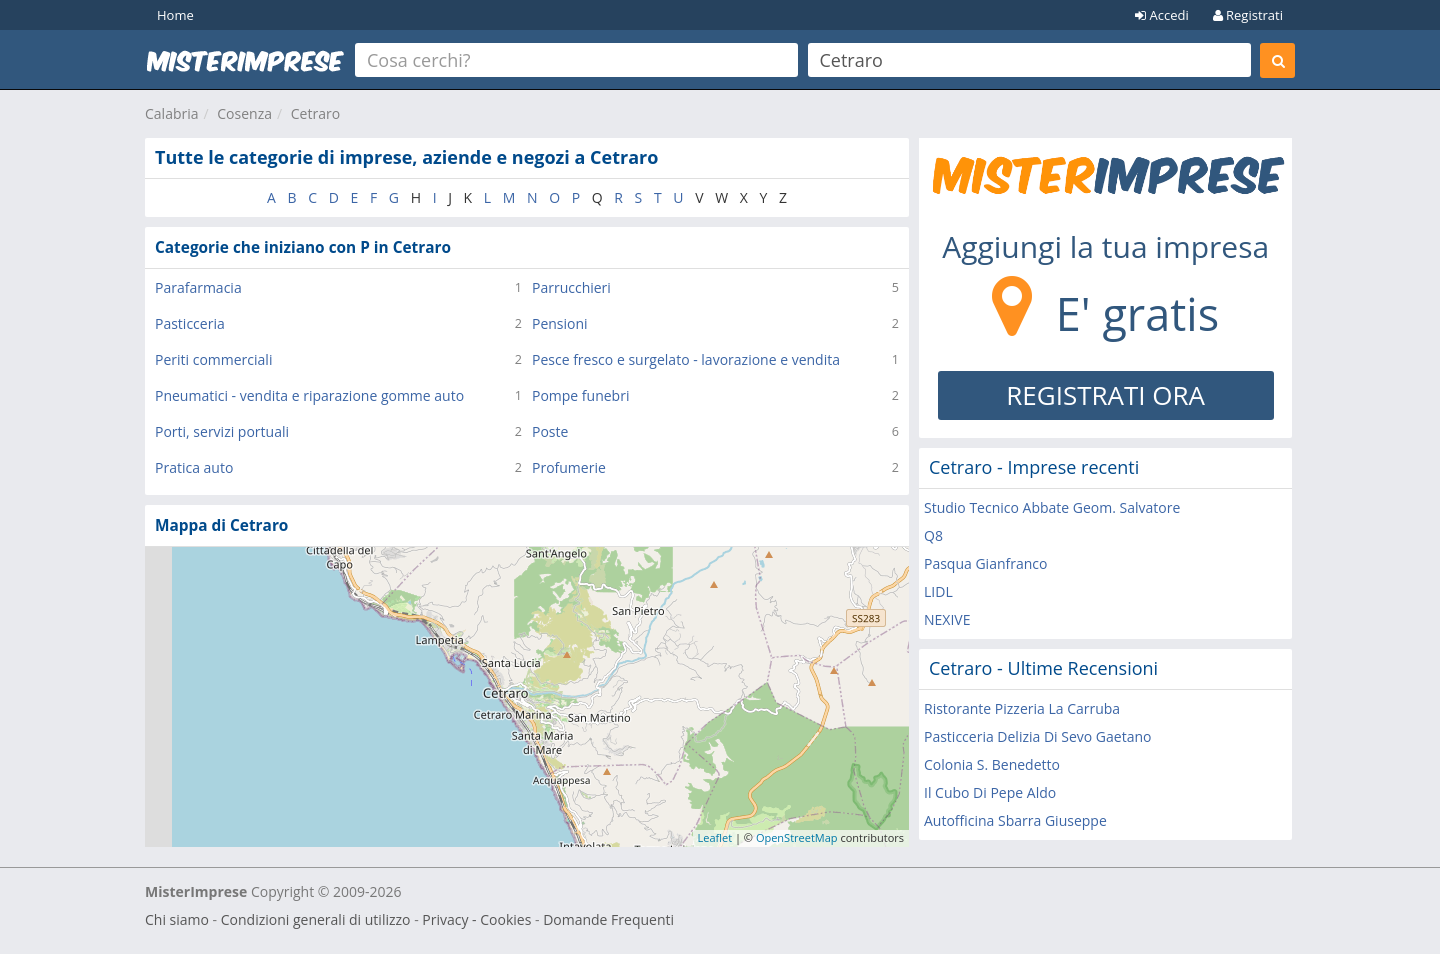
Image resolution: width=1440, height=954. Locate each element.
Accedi (1162, 15)
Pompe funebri (580, 395)
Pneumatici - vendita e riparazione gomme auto (309, 395)
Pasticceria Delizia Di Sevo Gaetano (1037, 736)
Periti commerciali (213, 359)
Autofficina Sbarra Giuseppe (1015, 820)
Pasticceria (190, 323)
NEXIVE (947, 619)
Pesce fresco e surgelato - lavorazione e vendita (686, 359)
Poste (550, 431)
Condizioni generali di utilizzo (316, 919)
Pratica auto (194, 467)
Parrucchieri (571, 287)
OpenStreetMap (797, 837)
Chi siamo (177, 919)
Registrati (1248, 15)
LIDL (938, 591)
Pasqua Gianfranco (985, 563)
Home (175, 15)
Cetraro (315, 113)
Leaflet (715, 837)
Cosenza (244, 113)
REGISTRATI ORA (1105, 395)
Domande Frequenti (608, 919)
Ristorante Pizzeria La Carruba (1022, 708)
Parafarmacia (198, 287)
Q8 (933, 535)
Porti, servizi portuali (222, 431)
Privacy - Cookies (476, 919)
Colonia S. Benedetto (992, 764)
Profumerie (569, 467)
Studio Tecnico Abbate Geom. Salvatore (1052, 507)
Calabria (172, 113)
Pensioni (560, 323)
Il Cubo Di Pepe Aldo (990, 792)
